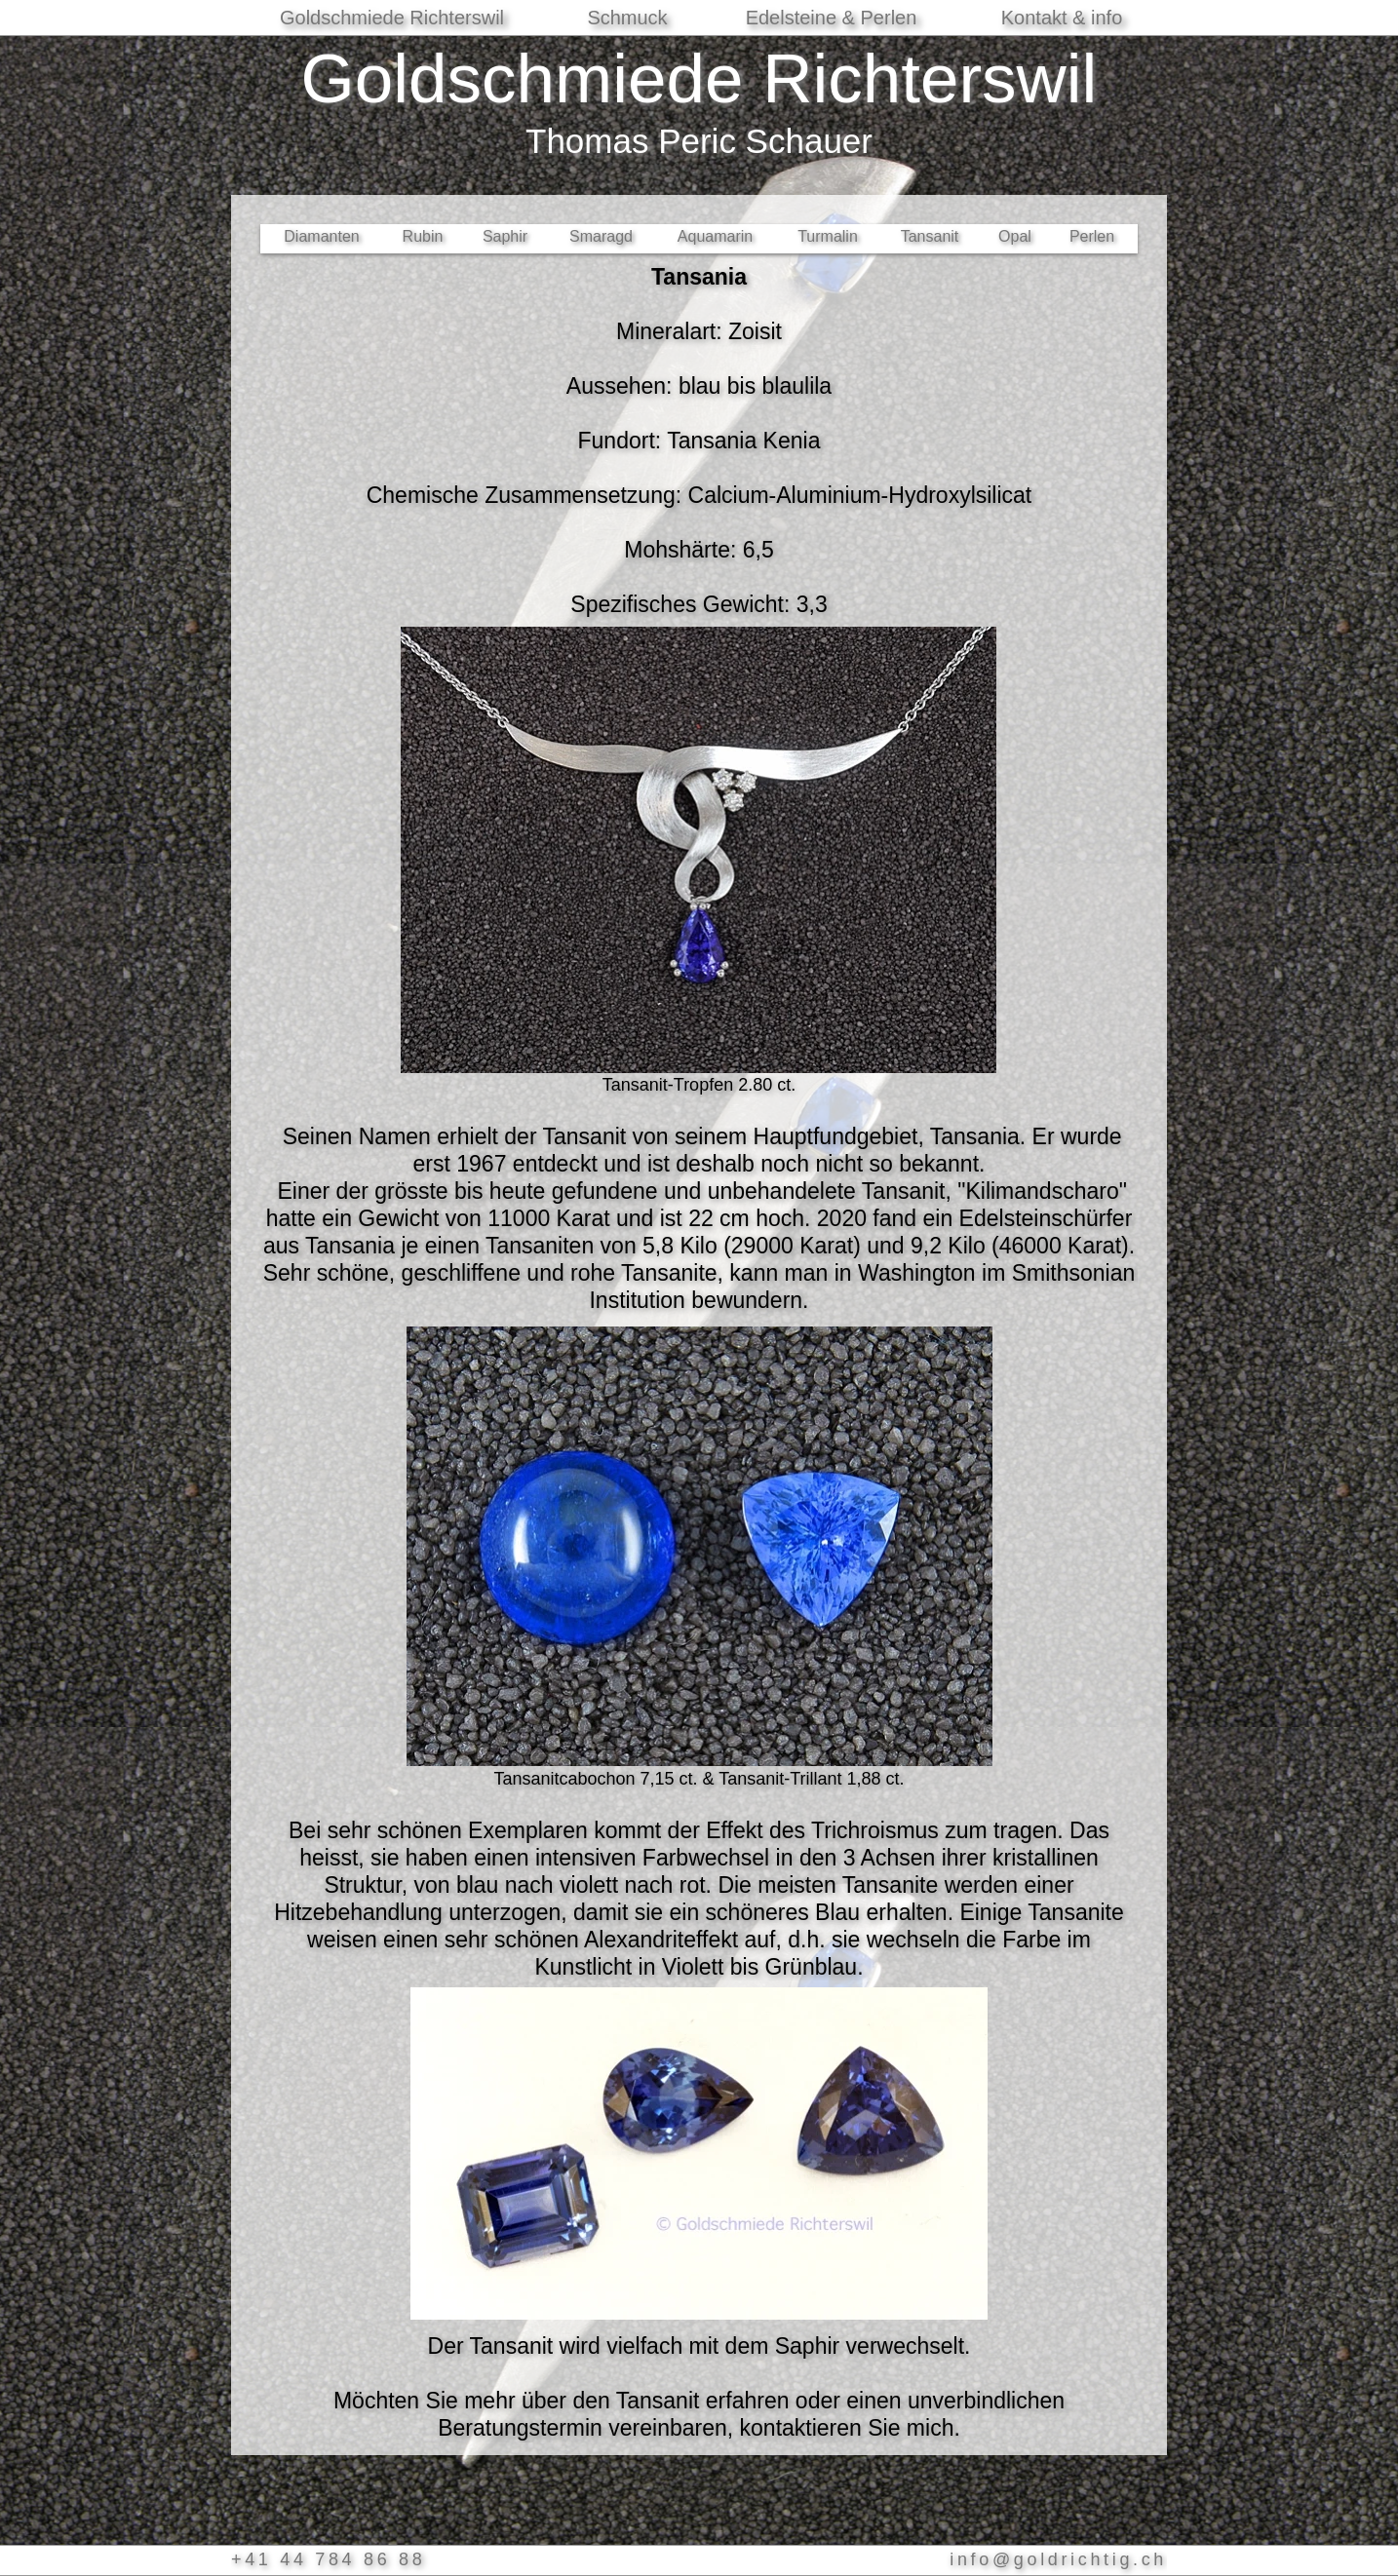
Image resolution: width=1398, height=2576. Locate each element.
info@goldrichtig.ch (1058, 2559)
